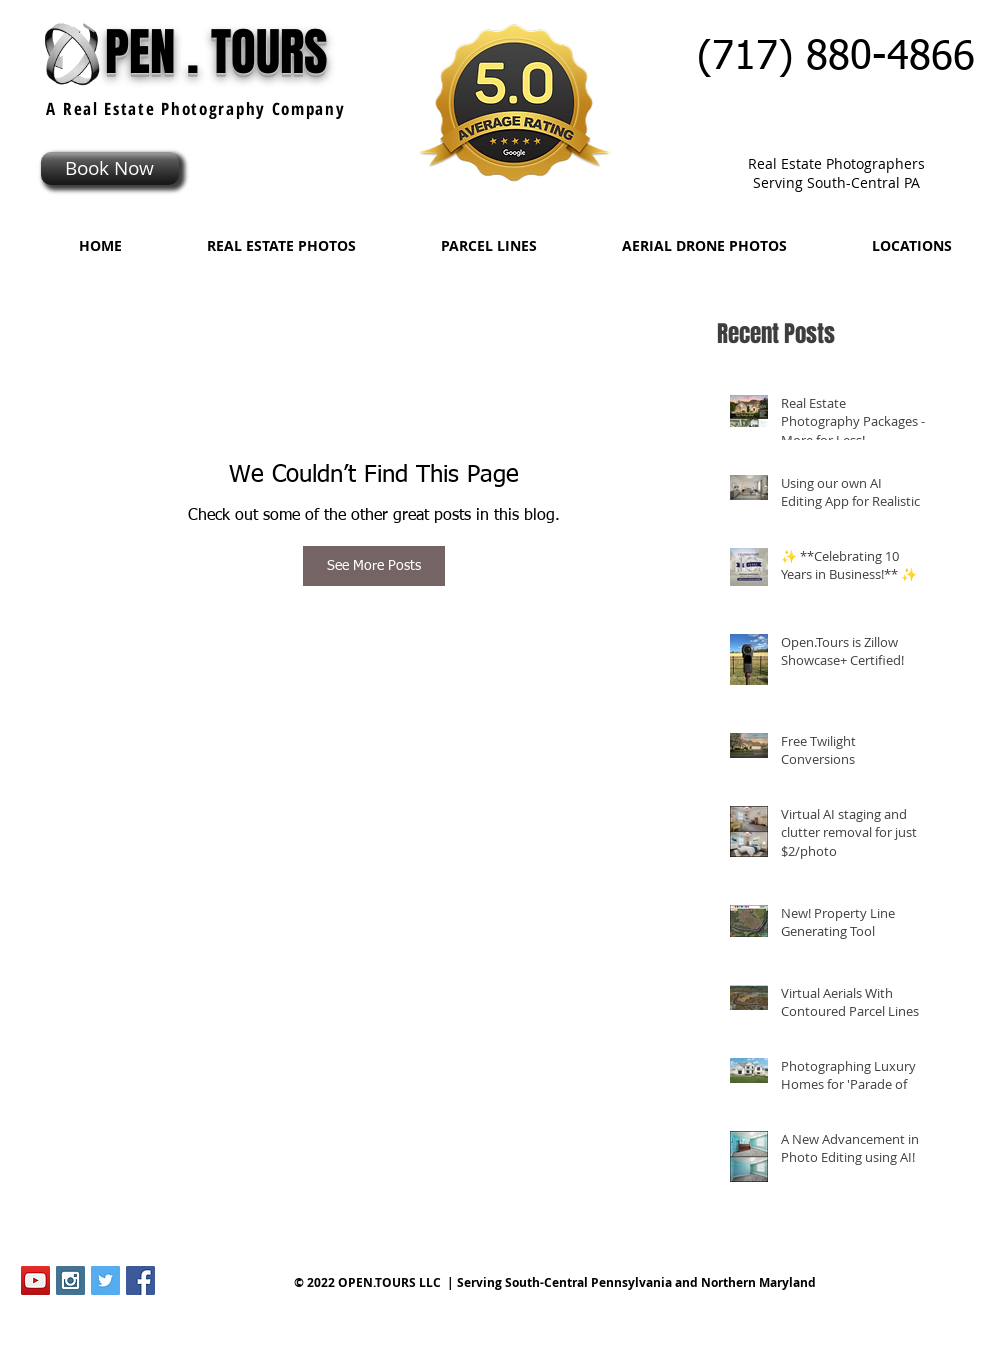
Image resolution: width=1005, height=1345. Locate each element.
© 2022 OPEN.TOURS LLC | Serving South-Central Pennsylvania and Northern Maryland (555, 1282)
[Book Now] (110, 168)
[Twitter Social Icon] (105, 1280)
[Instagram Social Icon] (70, 1280)
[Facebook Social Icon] (140, 1280)
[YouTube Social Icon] (35, 1280)
